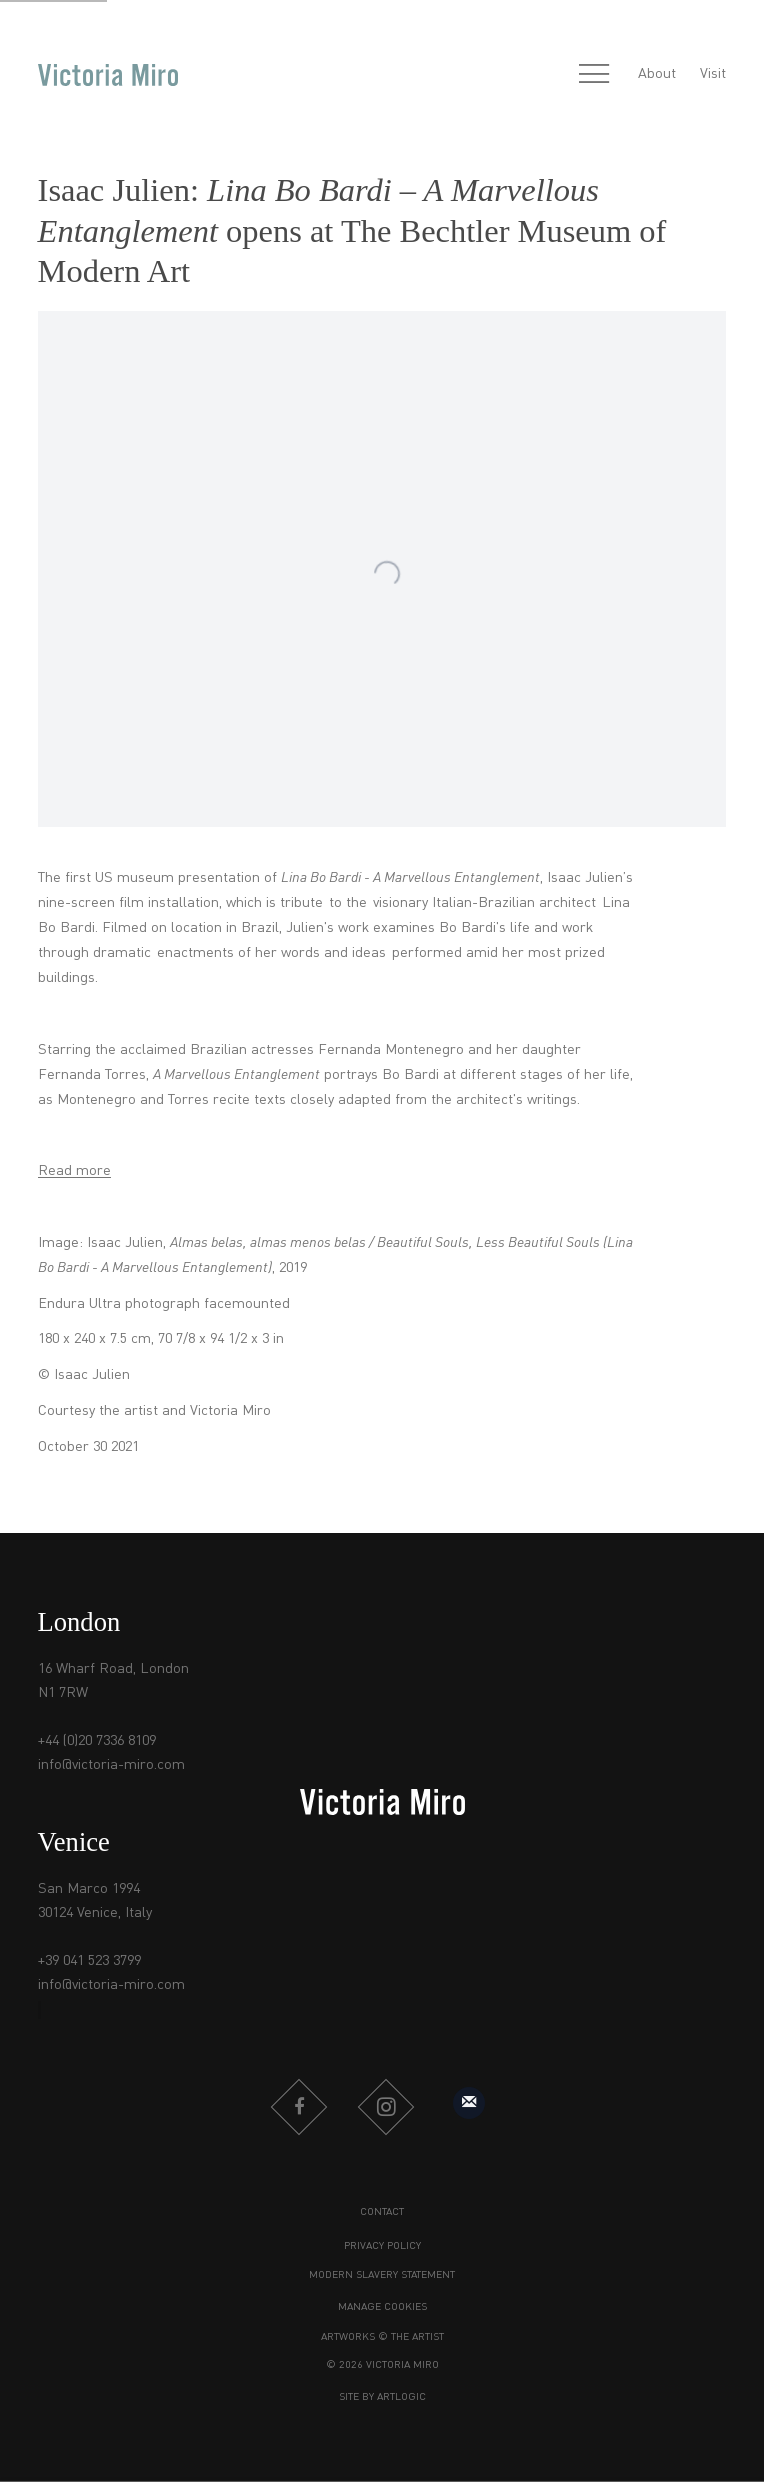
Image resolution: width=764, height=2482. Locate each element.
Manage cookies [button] (382, 2307)
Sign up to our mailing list (469, 2103)
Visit (713, 74)
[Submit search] (551, 75)
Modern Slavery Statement (382, 2275)
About (657, 74)
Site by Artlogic (382, 2397)
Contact (382, 2212)
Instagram (386, 2107)
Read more (74, 1171)
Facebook (299, 2107)
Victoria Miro (108, 75)
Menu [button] (594, 75)
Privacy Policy (382, 2246)
